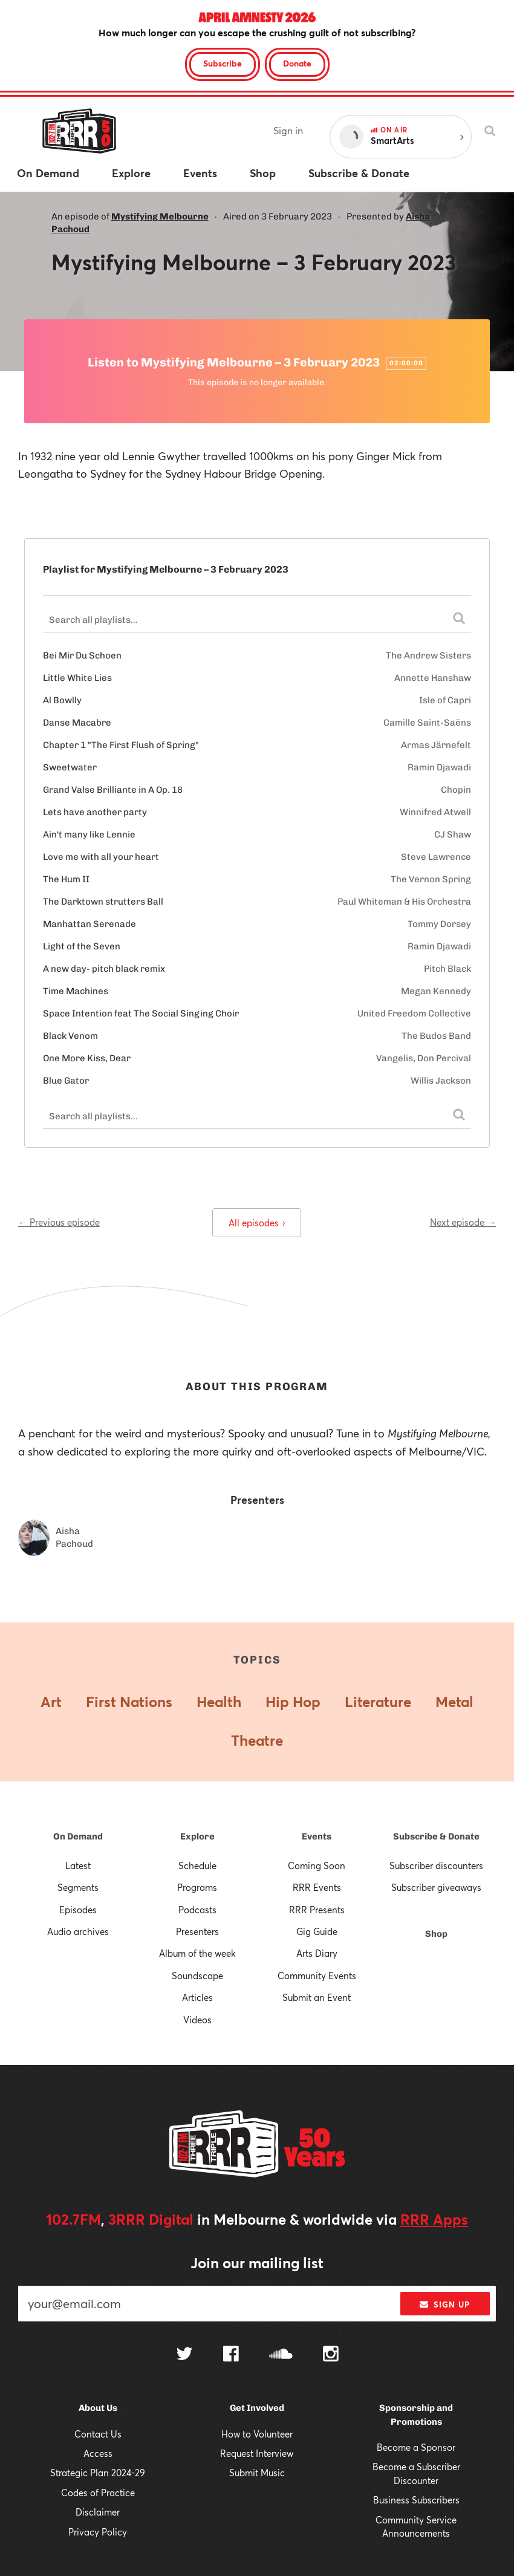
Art (51, 1701)
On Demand (78, 1836)
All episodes (257, 1223)
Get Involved (257, 2407)
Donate (297, 63)
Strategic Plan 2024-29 (97, 2473)
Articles (197, 1997)
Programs (197, 1887)
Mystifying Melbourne (160, 216)
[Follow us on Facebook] (231, 2355)
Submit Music (257, 2473)
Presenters (197, 1931)
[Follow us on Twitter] (184, 2355)
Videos (197, 2020)
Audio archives (78, 1931)
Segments (78, 1887)
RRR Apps (434, 2219)
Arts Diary (316, 1953)
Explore (197, 1836)
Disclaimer (98, 2512)
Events (316, 1836)
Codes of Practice (98, 2493)
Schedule (197, 1865)
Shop (436, 1933)
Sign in (288, 130)
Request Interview (256, 2453)
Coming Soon (316, 1865)
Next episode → (463, 1222)
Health (219, 1701)
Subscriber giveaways (436, 1887)
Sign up (445, 2304)
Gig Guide (316, 1931)
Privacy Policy (97, 2532)
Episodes (78, 1910)
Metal (454, 1701)
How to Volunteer (257, 2434)
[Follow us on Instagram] (331, 2355)
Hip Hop (292, 1701)
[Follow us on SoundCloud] (281, 2355)
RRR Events (317, 1887)
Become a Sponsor (416, 2447)
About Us (98, 2407)
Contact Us (98, 2434)
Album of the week (197, 1953)
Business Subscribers (416, 2500)
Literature (378, 1701)
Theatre (257, 1740)
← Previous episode (59, 1222)
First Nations (129, 1701)
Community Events (317, 1975)
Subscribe (222, 63)
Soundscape (197, 1975)
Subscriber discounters (436, 1865)
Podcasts (197, 1910)
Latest (78, 1865)
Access (97, 2453)
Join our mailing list (257, 2262)
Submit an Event (316, 1997)
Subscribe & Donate (436, 1836)
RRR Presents (317, 1910)
